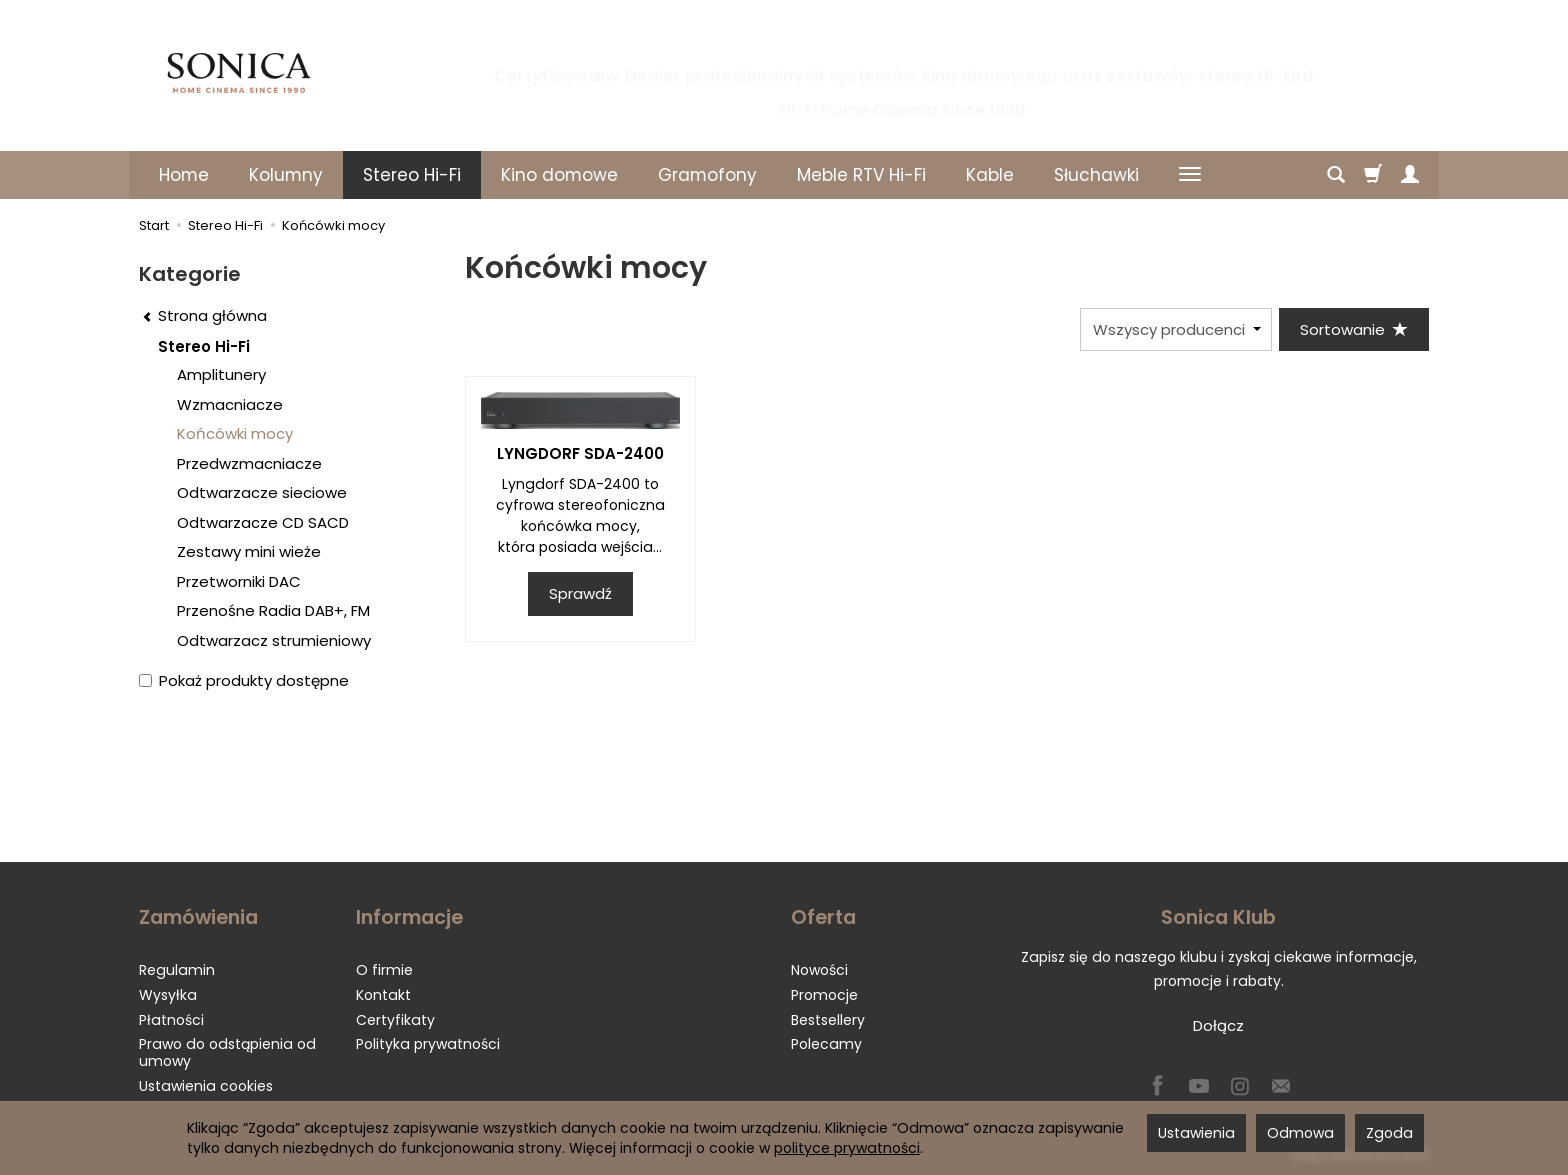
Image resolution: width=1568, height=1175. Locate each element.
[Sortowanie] (1354, 329)
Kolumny (286, 175)
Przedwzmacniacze (249, 463)
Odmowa (1300, 1133)
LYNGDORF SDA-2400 (580, 453)
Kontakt (383, 995)
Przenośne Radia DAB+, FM (273, 610)
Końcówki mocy (235, 433)
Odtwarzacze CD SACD (263, 522)
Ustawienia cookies (206, 1086)
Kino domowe (559, 175)
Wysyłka (168, 995)
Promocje (824, 995)
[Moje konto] (1410, 175)
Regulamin (177, 970)
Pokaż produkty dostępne (244, 680)
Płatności (171, 1020)
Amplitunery (221, 374)
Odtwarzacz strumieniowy (274, 640)
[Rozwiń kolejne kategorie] (1190, 175)
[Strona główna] (239, 73)
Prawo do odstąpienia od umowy (227, 1052)
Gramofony (707, 175)
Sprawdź (580, 593)
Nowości (819, 970)
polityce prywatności (847, 1148)
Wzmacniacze (230, 404)
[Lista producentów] (1176, 329)
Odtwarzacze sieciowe (262, 492)
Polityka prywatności (428, 1044)
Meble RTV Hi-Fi (861, 175)
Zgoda (1389, 1133)
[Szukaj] (1336, 175)
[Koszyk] (1373, 175)
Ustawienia (1196, 1133)
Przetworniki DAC (239, 581)
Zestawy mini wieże (249, 551)
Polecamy (826, 1044)
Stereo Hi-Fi (412, 175)
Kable (990, 175)
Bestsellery (828, 1020)
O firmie (384, 970)
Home (184, 175)
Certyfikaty (395, 1020)
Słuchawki (1096, 175)
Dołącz (1218, 1025)
